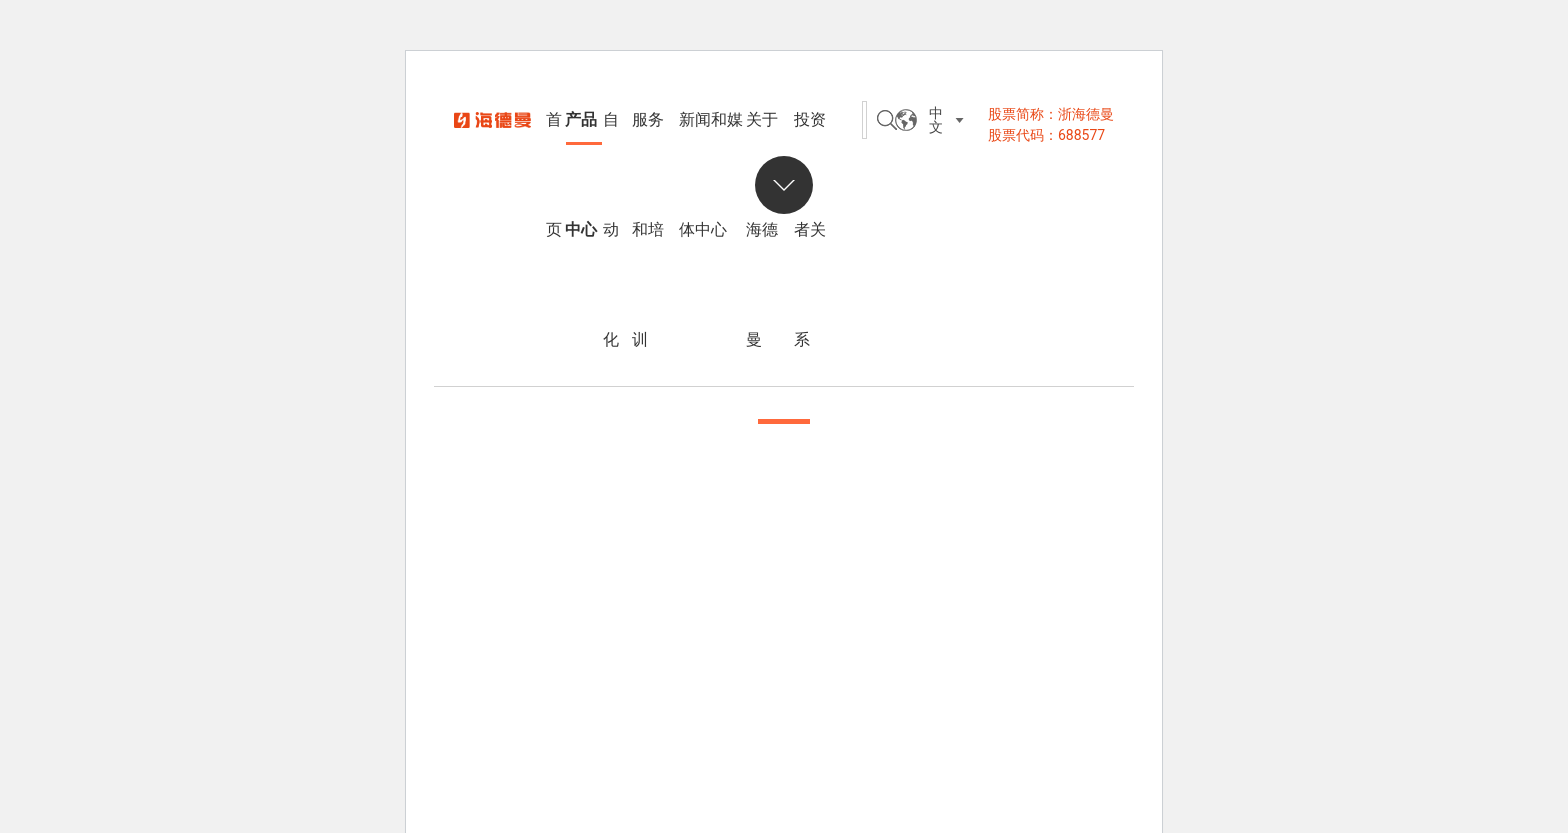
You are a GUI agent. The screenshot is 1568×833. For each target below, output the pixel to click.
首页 (554, 142)
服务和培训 (648, 142)
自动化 (611, 142)
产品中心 (581, 142)
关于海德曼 (762, 142)
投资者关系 (810, 142)
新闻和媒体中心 (711, 142)
